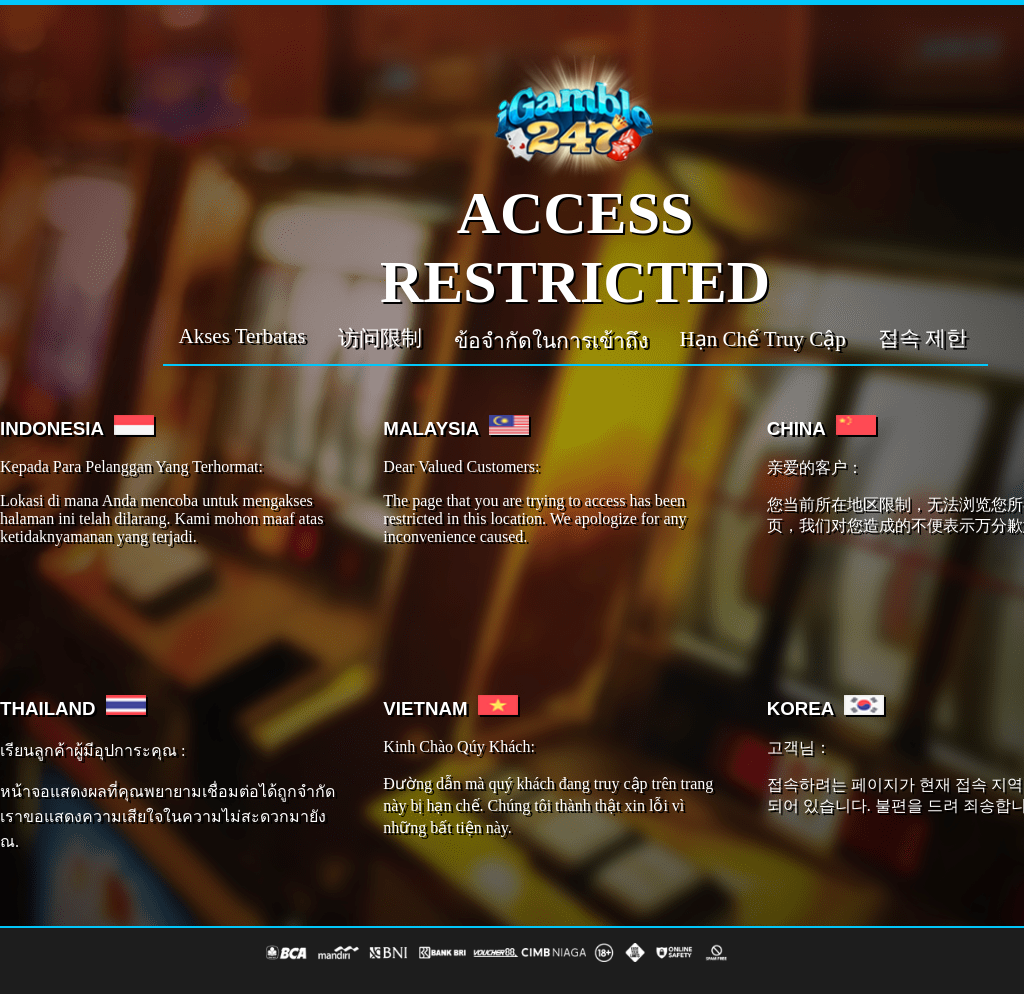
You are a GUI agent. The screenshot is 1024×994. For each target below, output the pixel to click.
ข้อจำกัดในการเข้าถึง (551, 341)
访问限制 (380, 338)
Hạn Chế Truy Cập (763, 339)
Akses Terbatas (242, 336)
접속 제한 (922, 338)
